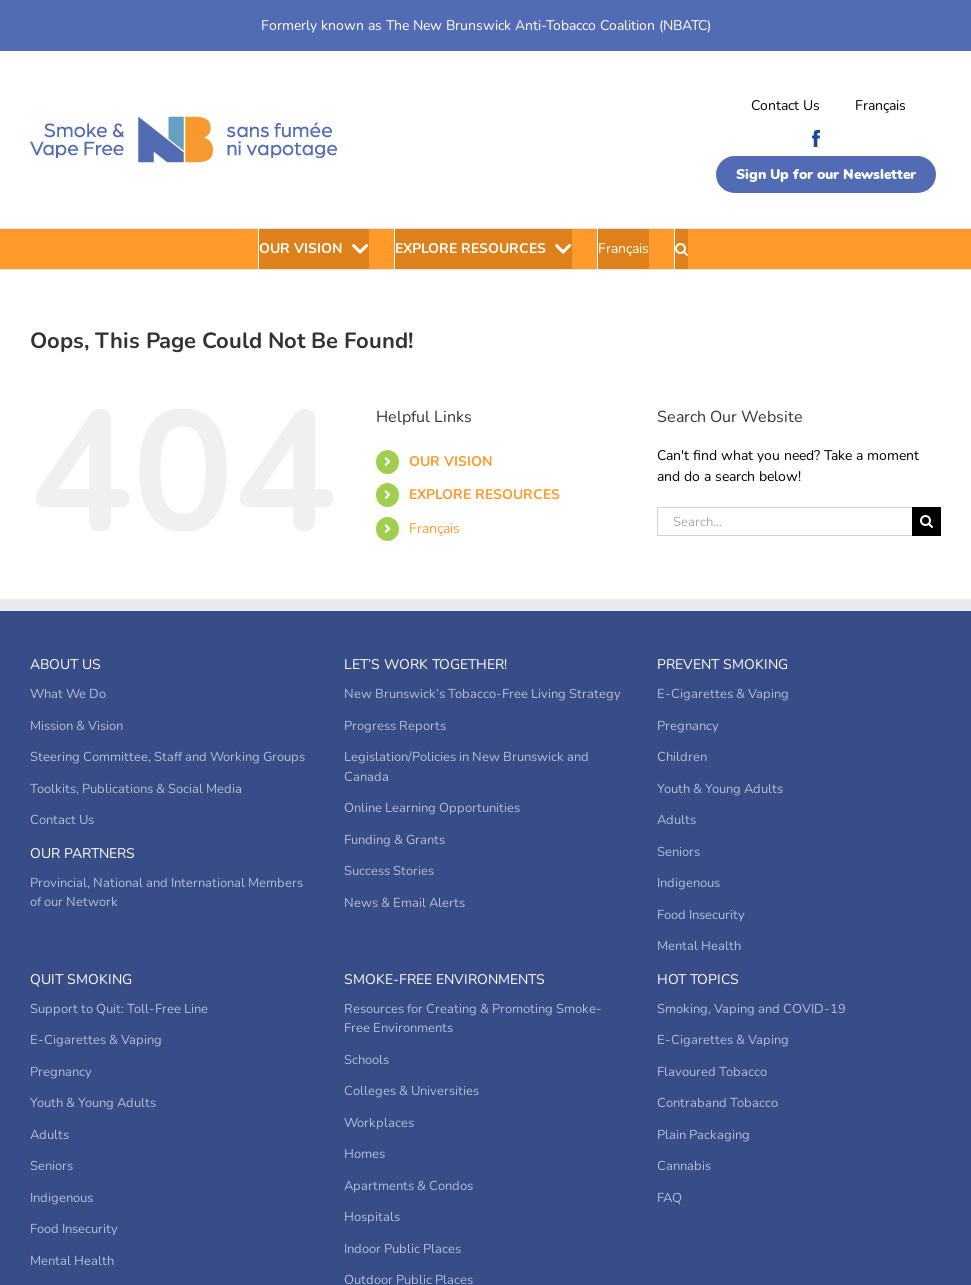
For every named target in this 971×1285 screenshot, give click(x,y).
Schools (366, 1060)
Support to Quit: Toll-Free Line (119, 1009)
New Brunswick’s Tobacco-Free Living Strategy (482, 694)
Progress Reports (395, 726)
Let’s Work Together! (425, 664)
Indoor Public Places (402, 1249)
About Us (65, 664)
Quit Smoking (81, 979)
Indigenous (688, 883)
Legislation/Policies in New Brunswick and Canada (466, 767)
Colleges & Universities (411, 1091)
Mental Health (699, 946)
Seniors (678, 852)
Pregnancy (688, 726)
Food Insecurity (701, 915)
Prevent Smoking (722, 664)
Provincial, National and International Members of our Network (166, 893)
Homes (364, 1154)
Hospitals (372, 1217)
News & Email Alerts (404, 903)
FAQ (669, 1198)
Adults (676, 820)
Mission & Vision (76, 726)
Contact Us (785, 105)
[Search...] (784, 521)
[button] (681, 249)
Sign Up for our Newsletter (826, 174)
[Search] (926, 521)
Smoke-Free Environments (444, 979)
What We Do (68, 694)
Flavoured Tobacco (712, 1072)
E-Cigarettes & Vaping (723, 694)
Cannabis (684, 1166)
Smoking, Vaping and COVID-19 (751, 1009)
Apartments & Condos (408, 1186)
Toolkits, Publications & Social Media (136, 789)
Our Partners (82, 853)
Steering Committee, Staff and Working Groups (167, 757)
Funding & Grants (394, 840)
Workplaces (379, 1123)
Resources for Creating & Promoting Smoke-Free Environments (473, 1019)
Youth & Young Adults (720, 789)
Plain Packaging (703, 1135)
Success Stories (389, 871)
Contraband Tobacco (717, 1103)
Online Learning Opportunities (432, 808)
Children (682, 757)
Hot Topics (698, 979)
